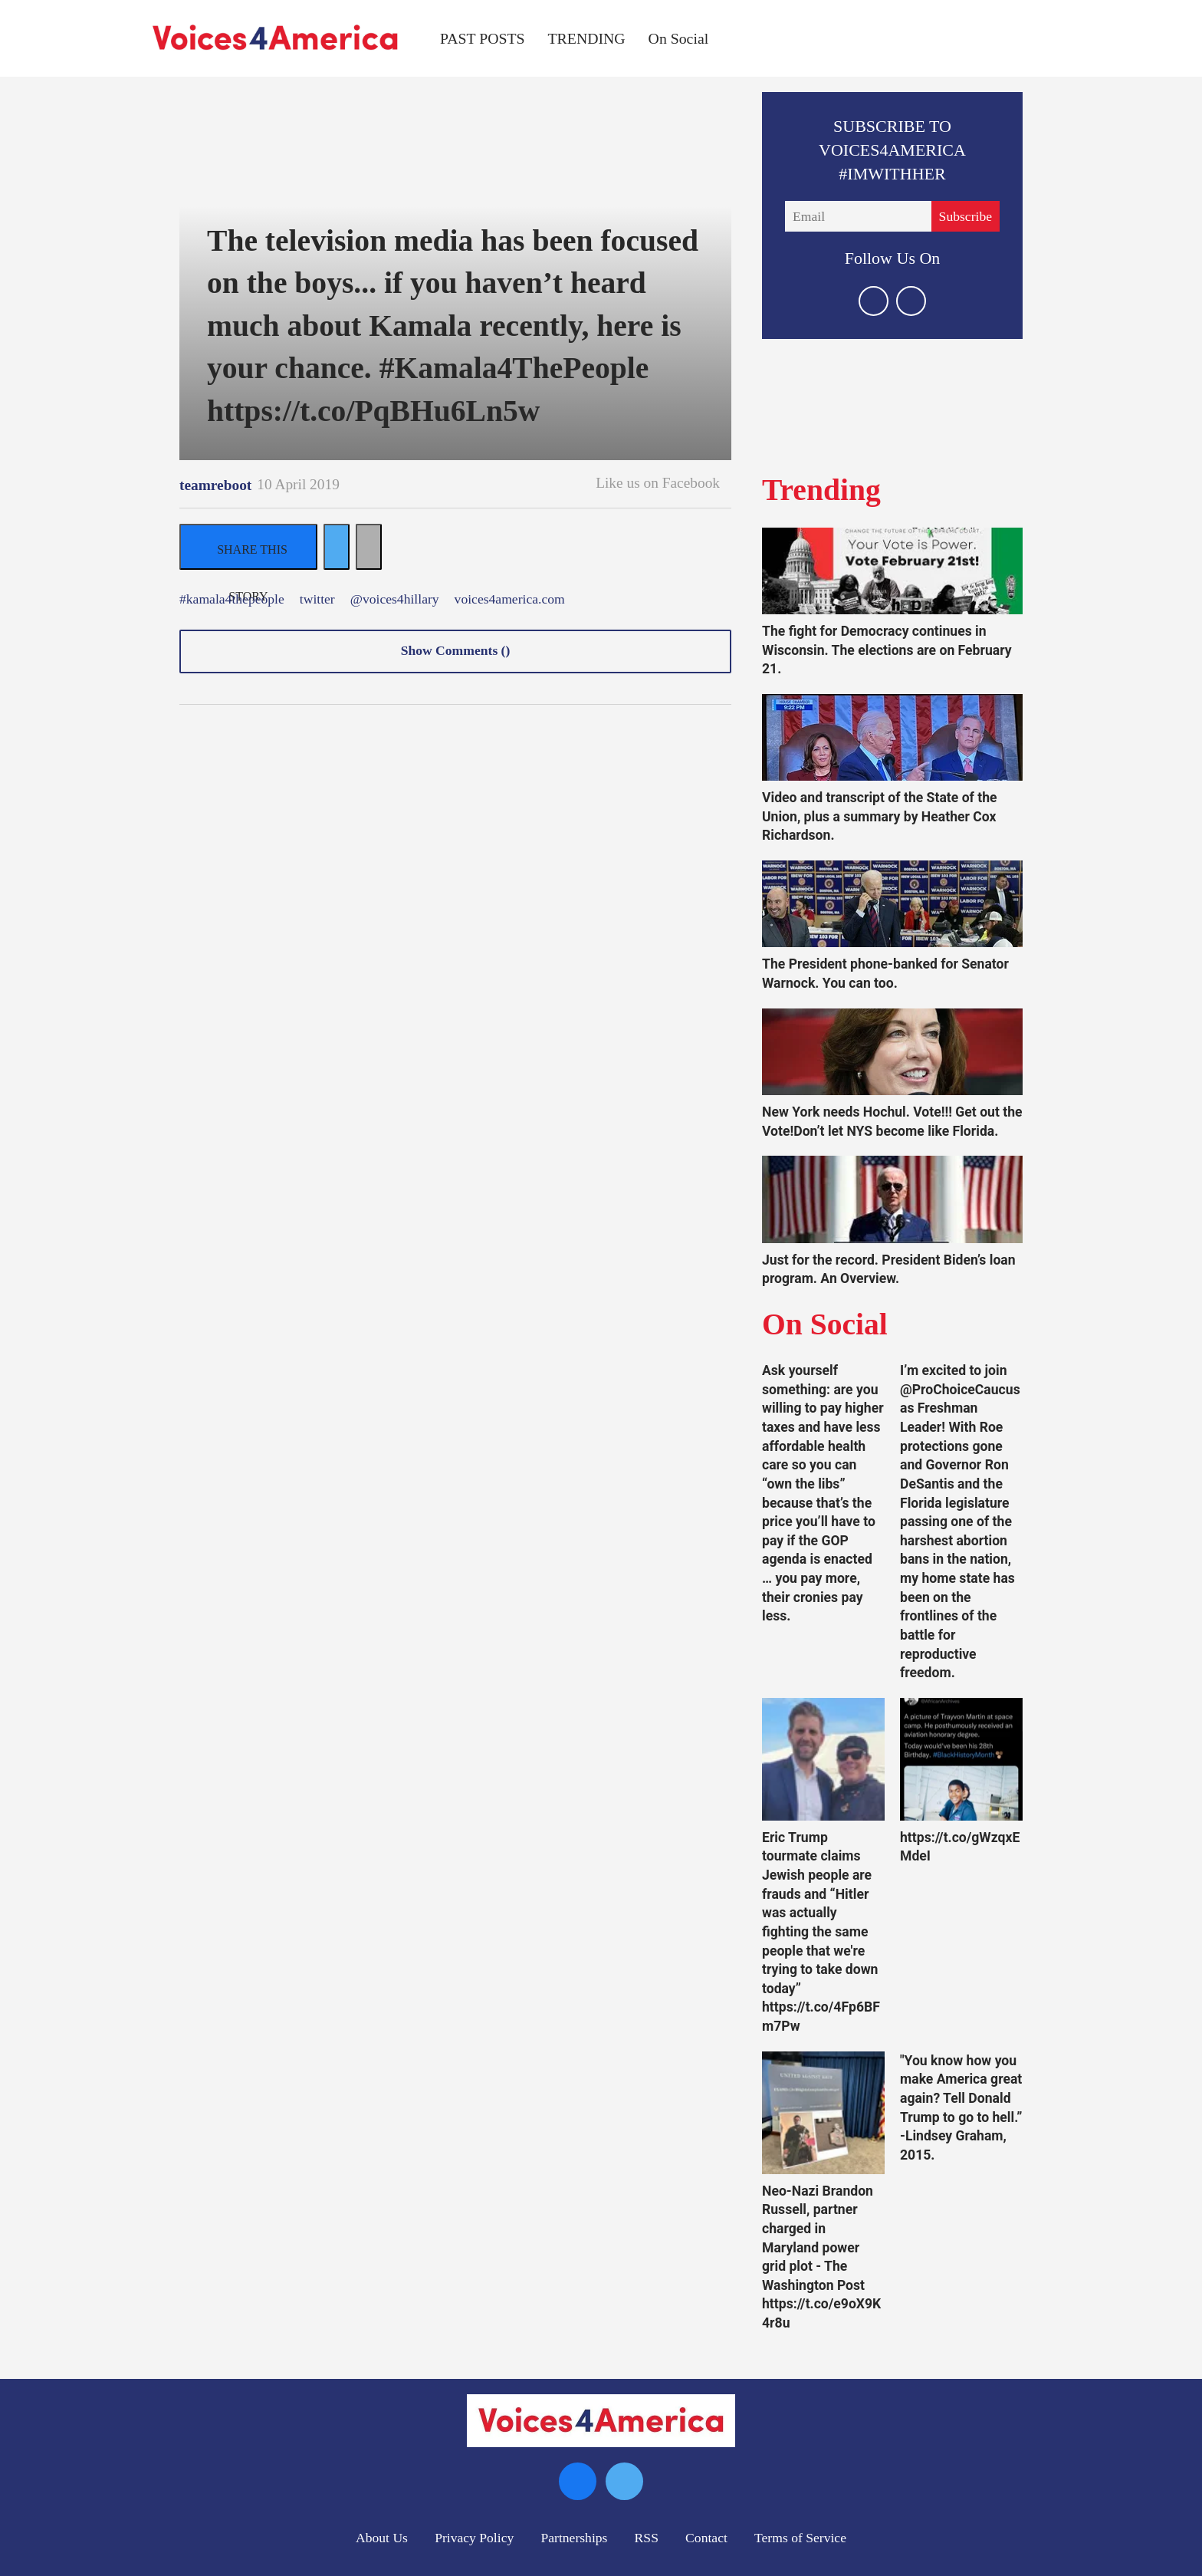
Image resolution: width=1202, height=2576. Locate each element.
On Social (679, 38)
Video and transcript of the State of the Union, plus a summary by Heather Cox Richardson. (879, 816)
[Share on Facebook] (248, 547)
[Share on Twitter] (336, 547)
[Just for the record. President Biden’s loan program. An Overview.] (892, 1199)
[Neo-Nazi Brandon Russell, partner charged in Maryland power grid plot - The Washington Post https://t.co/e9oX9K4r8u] (823, 2112)
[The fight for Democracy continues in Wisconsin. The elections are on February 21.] (892, 571)
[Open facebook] (911, 301)
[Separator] (369, 547)
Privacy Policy (474, 2537)
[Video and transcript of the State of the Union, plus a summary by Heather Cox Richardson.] (892, 737)
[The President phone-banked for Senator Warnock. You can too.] (892, 903)
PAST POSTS (482, 38)
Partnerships (573, 2537)
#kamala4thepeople (231, 600)
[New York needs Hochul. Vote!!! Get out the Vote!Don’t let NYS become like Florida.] (892, 1051)
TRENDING (587, 38)
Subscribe (965, 216)
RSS (646, 2537)
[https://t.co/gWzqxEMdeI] (961, 1759)
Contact (706, 2537)
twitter (317, 600)
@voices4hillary (394, 600)
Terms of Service (800, 2537)
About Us (382, 2537)
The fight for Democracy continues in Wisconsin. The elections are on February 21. (887, 649)
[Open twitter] (873, 301)
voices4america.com (510, 600)
